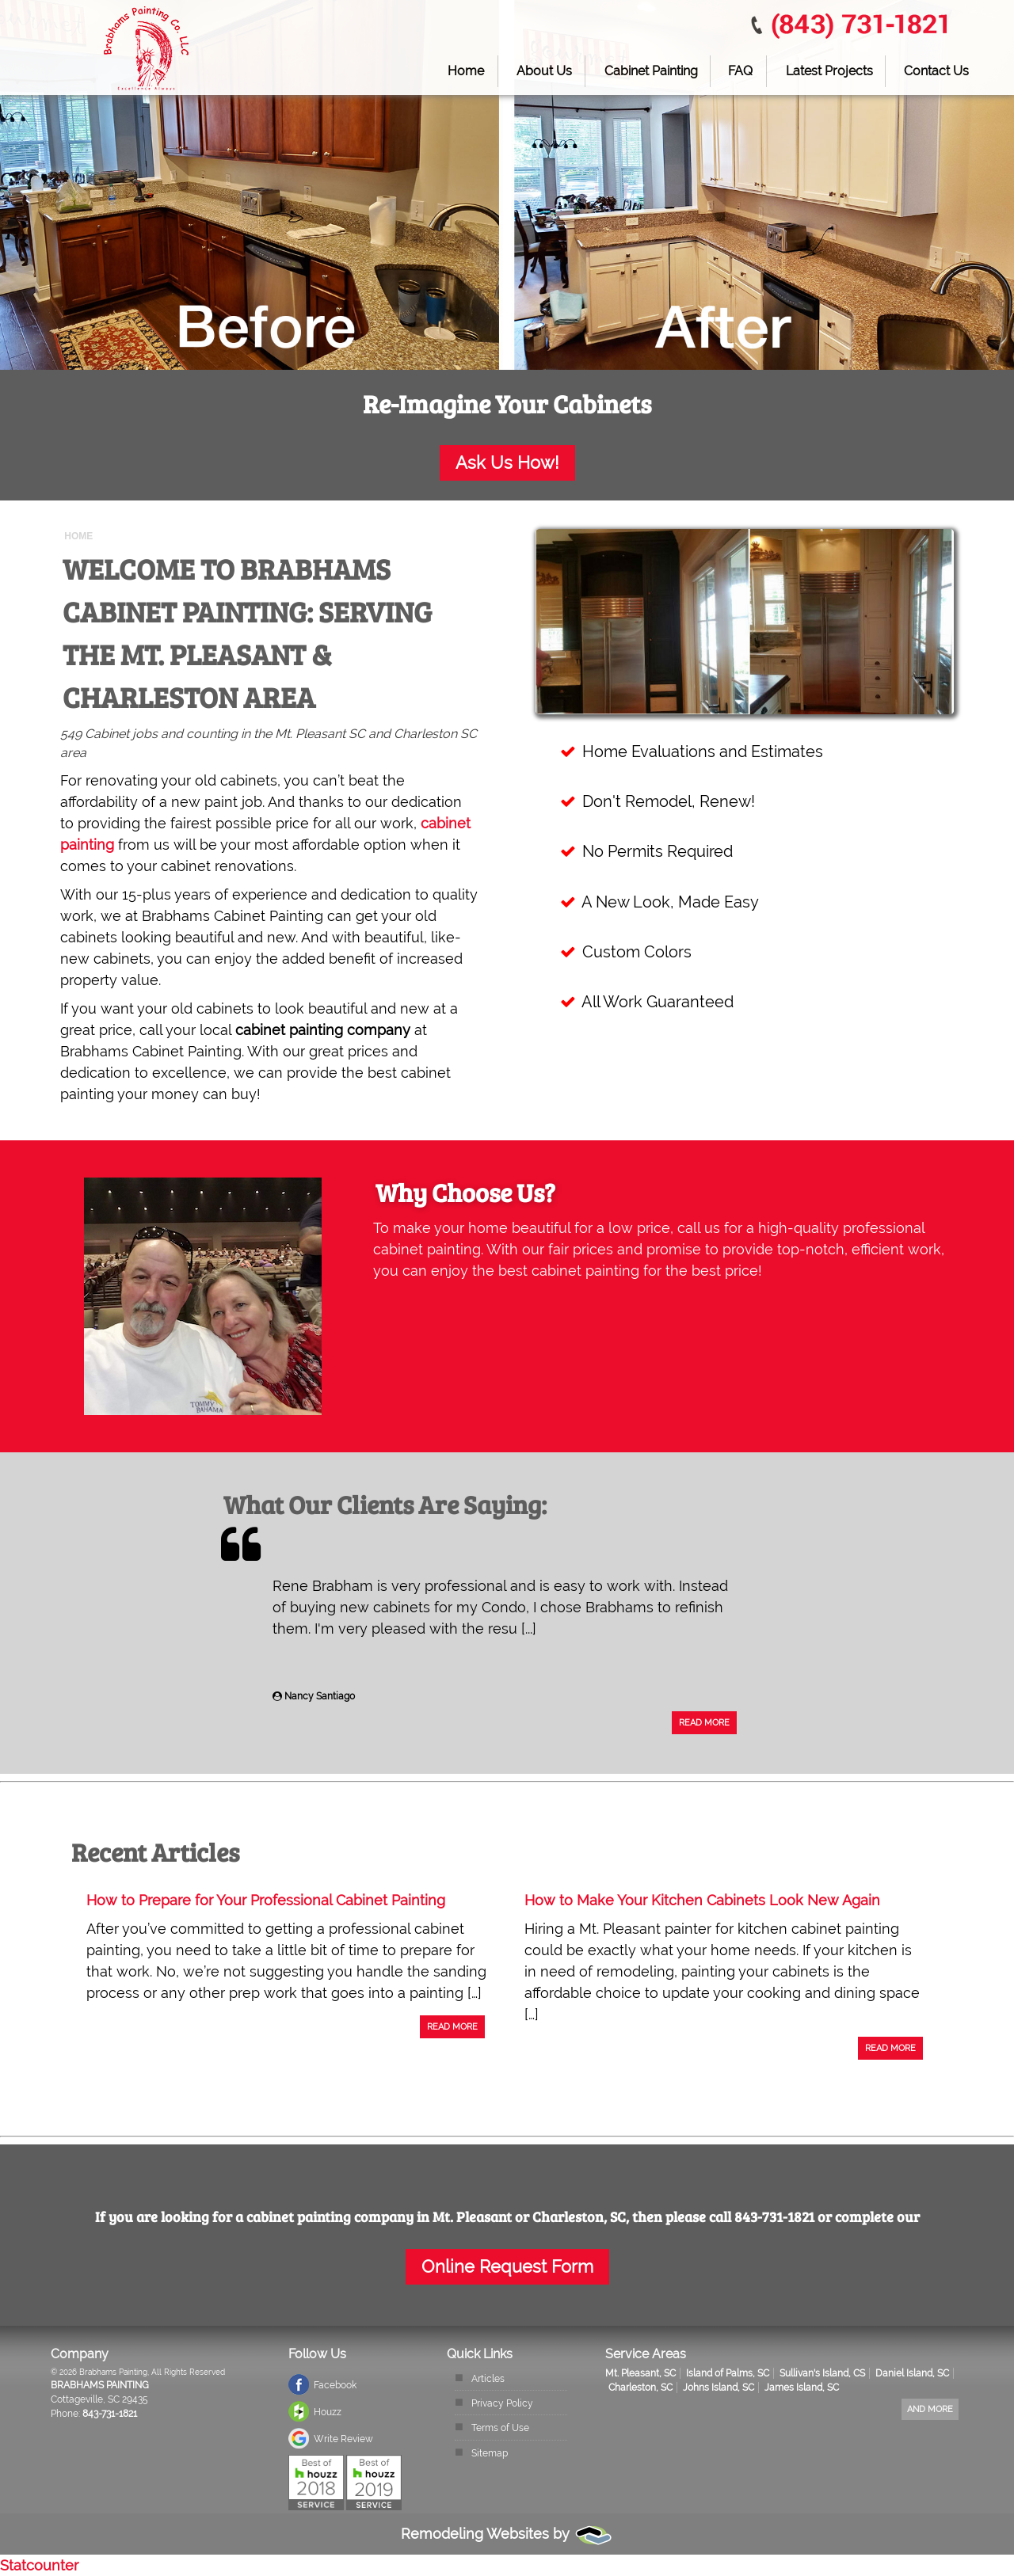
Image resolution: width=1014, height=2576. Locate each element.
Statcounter (39, 2565)
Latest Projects (829, 70)
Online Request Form (507, 2267)
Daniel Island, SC (912, 2373)
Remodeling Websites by (507, 2533)
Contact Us (936, 70)
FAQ (740, 70)
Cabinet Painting (651, 70)
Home (466, 70)
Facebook (335, 2385)
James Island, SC (801, 2387)
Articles (488, 2378)
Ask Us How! (507, 463)
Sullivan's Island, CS (822, 2373)
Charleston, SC (640, 2387)
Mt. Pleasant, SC (640, 2373)
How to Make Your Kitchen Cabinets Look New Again (702, 1900)
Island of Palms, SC (727, 2373)
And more (930, 2409)
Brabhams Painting (100, 2385)
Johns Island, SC (718, 2387)
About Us (544, 70)
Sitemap (489, 2453)
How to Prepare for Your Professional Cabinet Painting (265, 1900)
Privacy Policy (502, 2403)
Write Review (343, 2439)
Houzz (327, 2412)
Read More (704, 1723)
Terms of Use (500, 2427)
